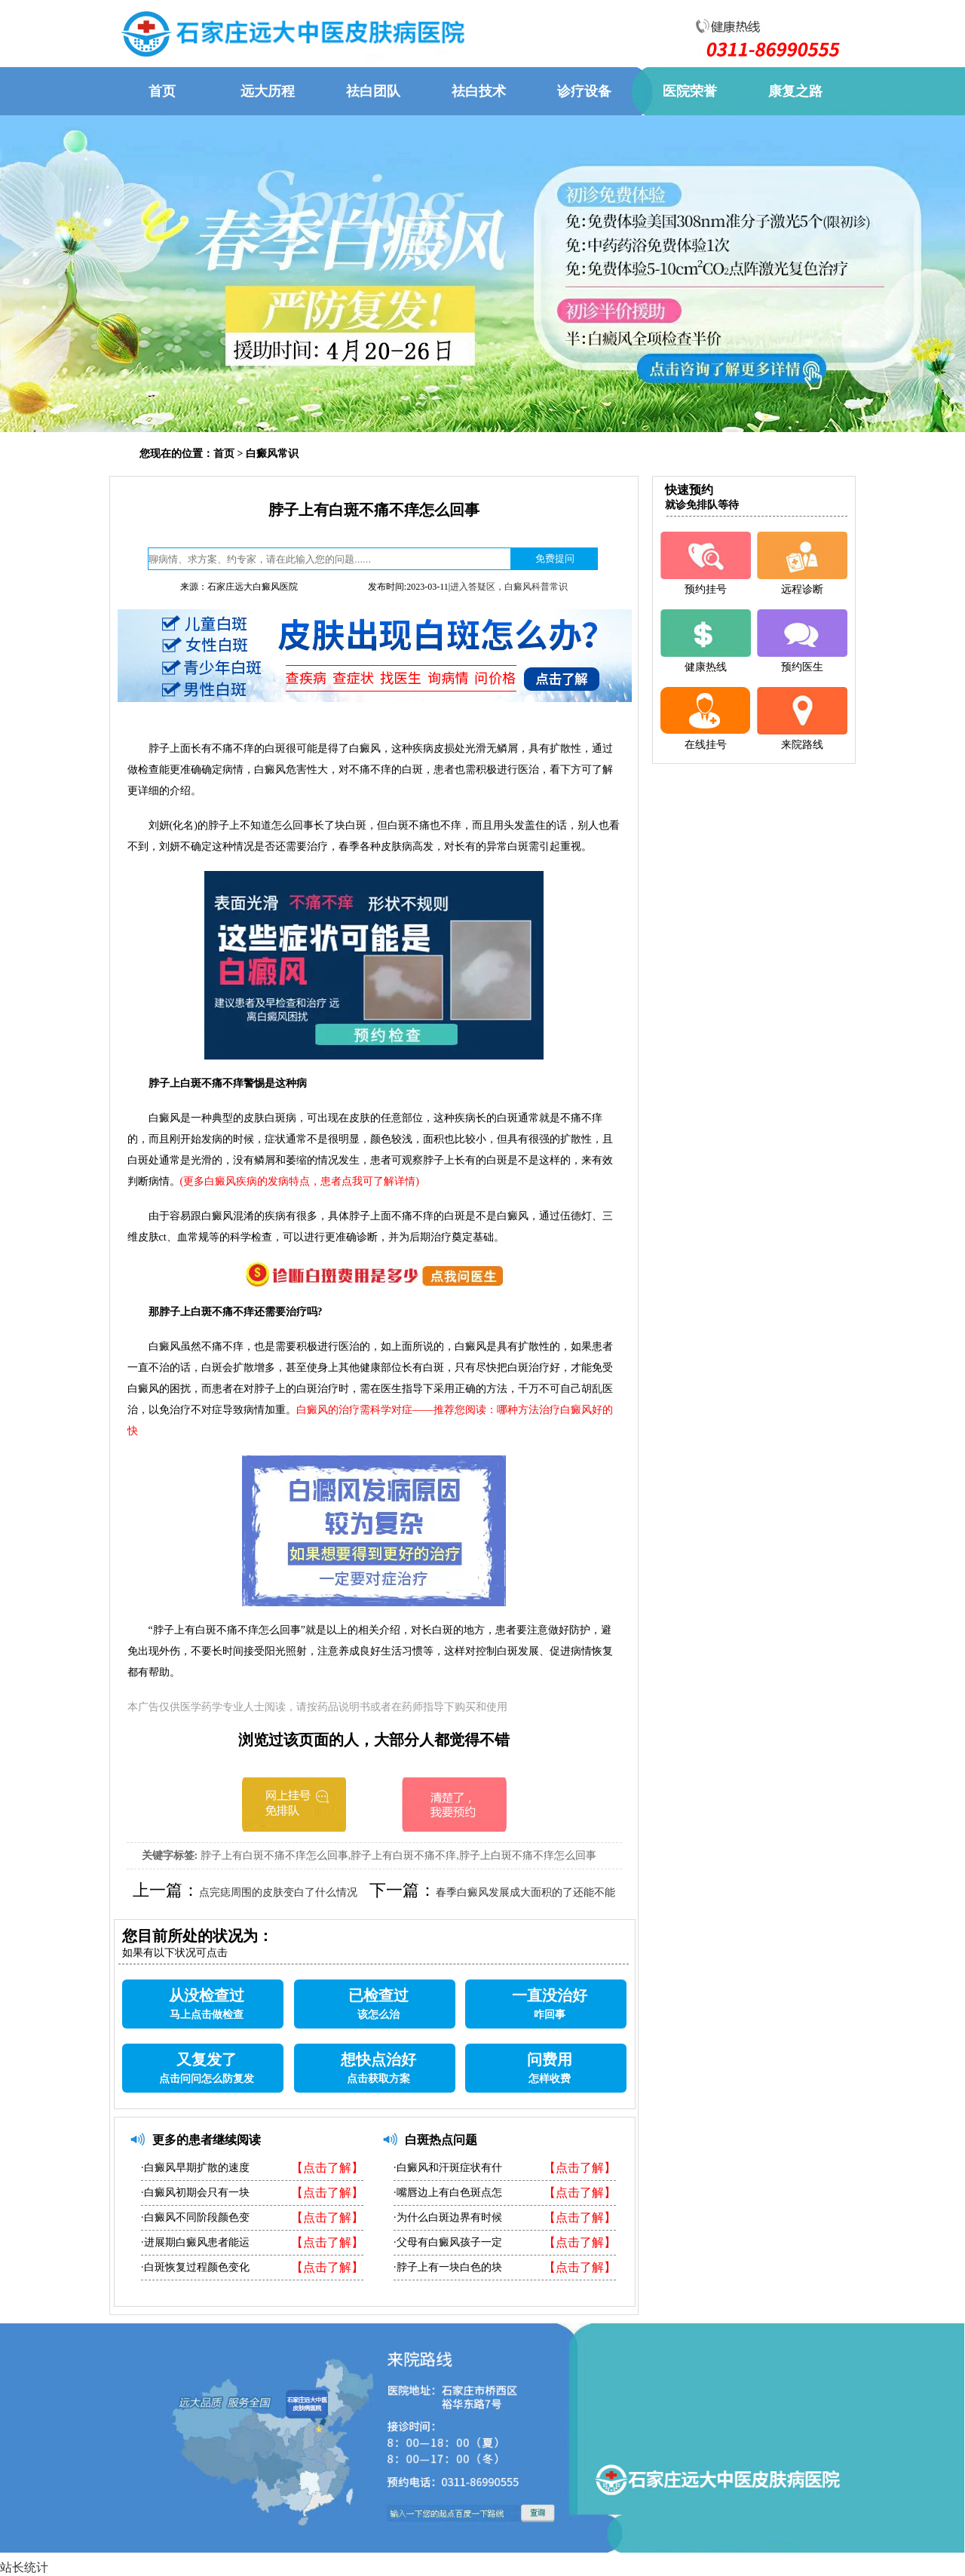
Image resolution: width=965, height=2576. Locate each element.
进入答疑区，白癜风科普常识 (509, 586)
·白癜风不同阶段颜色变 (195, 2217)
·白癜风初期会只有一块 (195, 2192)
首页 (223, 453)
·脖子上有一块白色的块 (448, 2267)
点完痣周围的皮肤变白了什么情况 (278, 1892)
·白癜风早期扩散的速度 (195, 2167)
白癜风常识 (272, 453)
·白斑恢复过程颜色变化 (195, 2267)
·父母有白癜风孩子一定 (448, 2242)
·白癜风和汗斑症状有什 (448, 2167)
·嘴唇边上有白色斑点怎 (448, 2192)
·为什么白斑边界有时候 (448, 2217)
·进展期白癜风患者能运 (195, 2242)
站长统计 (24, 2567)
